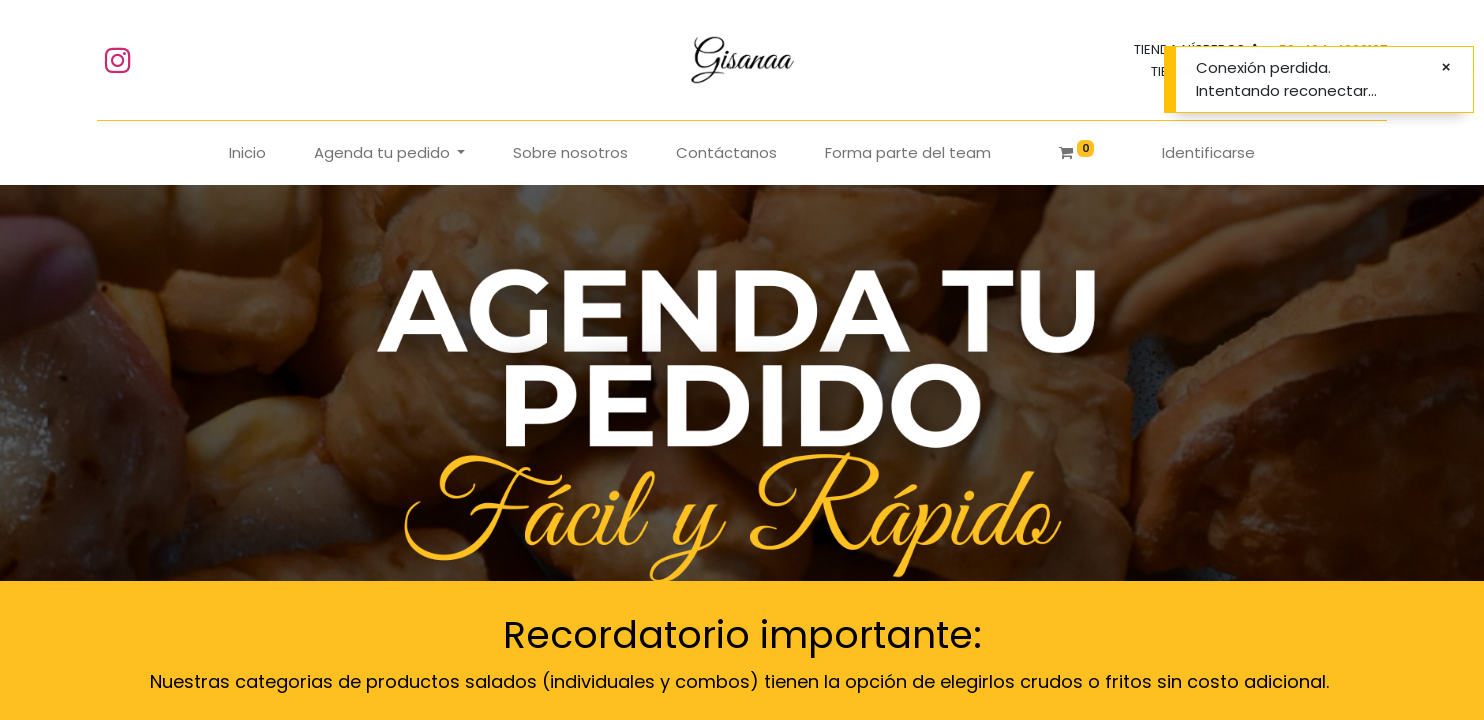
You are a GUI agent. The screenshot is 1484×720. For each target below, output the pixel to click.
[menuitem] (247, 153)
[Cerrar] (1446, 67)
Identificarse (1208, 152)
